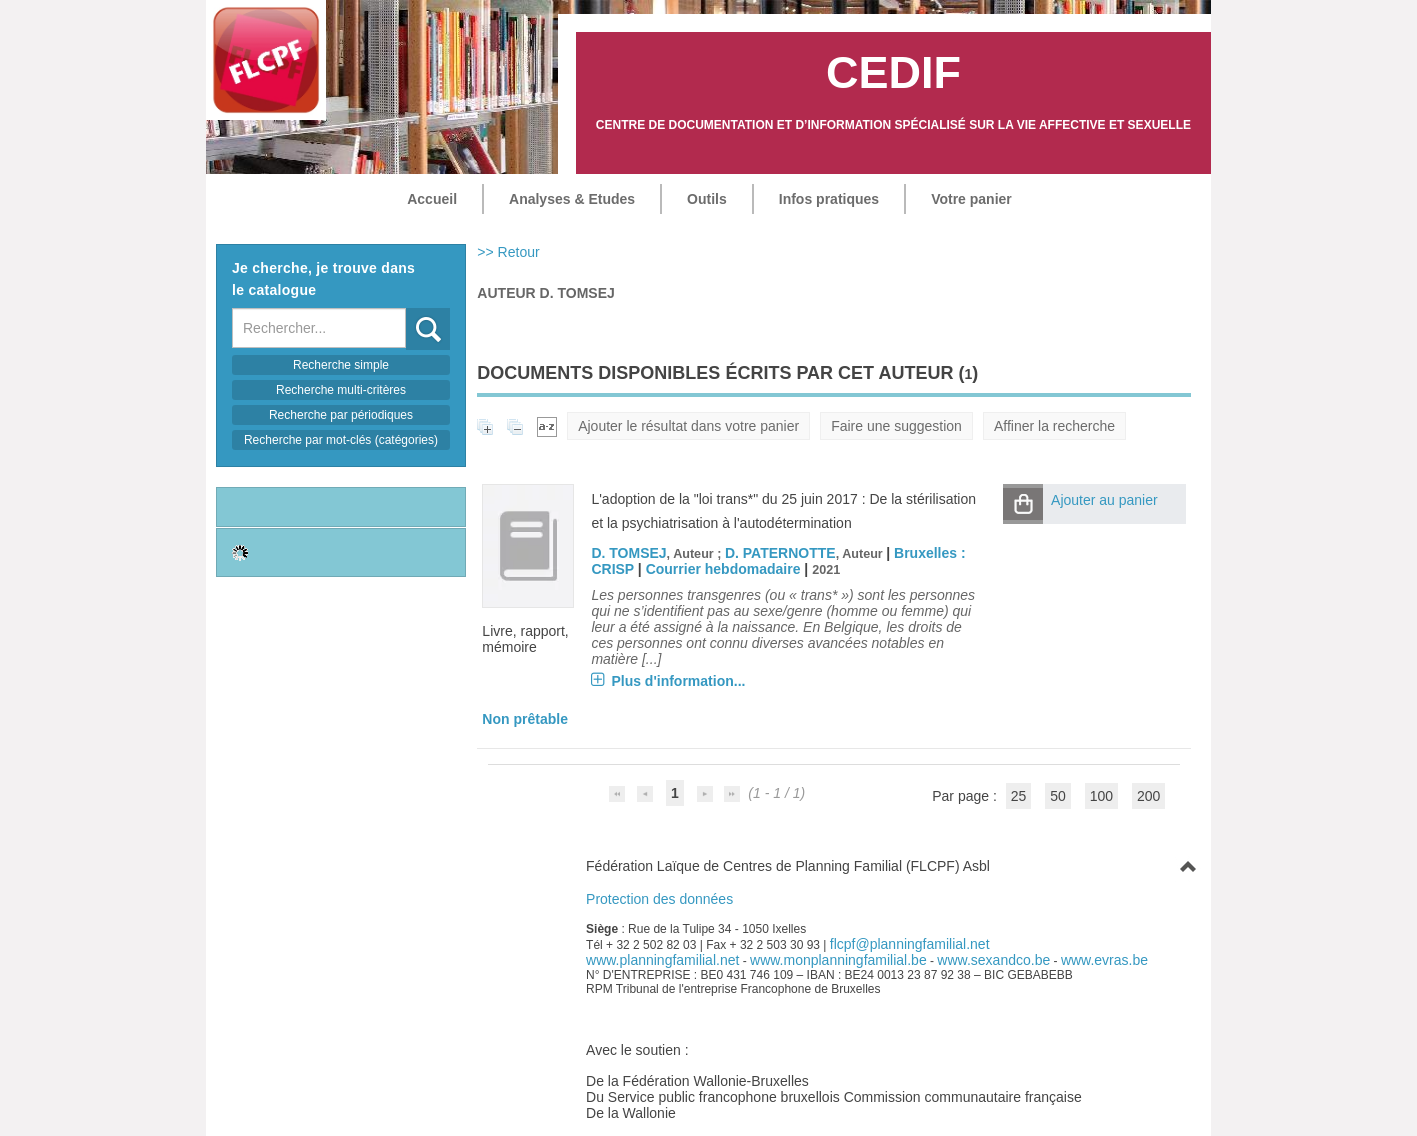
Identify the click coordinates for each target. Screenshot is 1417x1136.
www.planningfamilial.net (662, 960)
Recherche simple (341, 365)
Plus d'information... (678, 681)
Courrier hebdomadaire (723, 569)
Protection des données (659, 899)
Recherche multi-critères (341, 390)
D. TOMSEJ (628, 553)
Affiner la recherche (1054, 426)
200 (1148, 796)
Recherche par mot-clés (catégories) (341, 440)
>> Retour (508, 252)
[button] (1023, 504)
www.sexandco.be (993, 960)
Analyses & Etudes (572, 199)
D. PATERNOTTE (780, 553)
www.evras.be (1104, 960)
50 (1058, 796)
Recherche (406, 308)
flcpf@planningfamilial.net (910, 944)
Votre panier (971, 199)
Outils (707, 199)
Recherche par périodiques (341, 415)
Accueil (432, 199)
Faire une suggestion (896, 426)
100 (1101, 796)
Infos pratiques (829, 199)
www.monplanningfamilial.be (838, 960)
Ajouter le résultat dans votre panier (688, 426)
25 (1019, 796)
